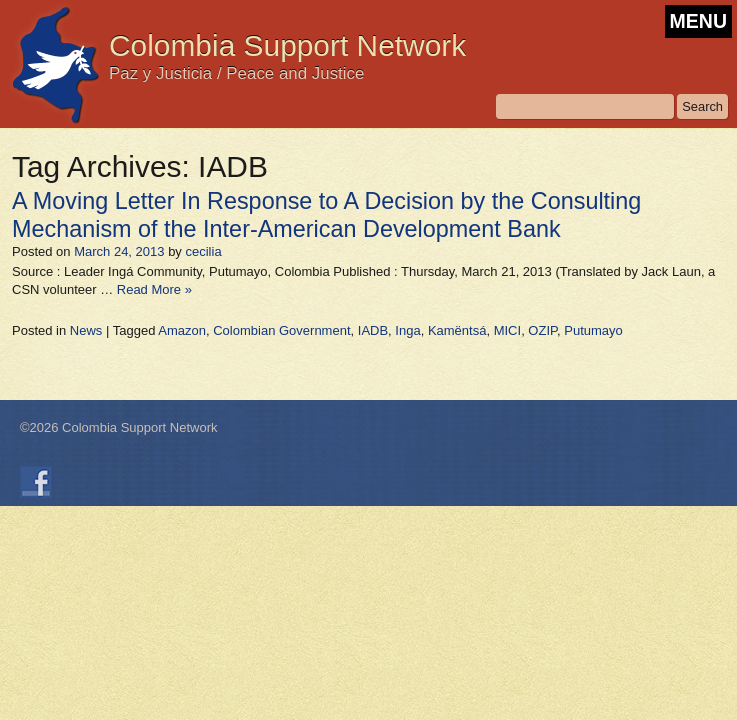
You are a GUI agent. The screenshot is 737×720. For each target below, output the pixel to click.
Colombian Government (281, 330)
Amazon (182, 330)
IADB (373, 330)
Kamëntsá (457, 330)
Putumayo (593, 330)
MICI (507, 330)
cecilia (203, 251)
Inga (407, 330)
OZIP (542, 330)
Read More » (154, 289)
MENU (698, 21)
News (86, 330)
